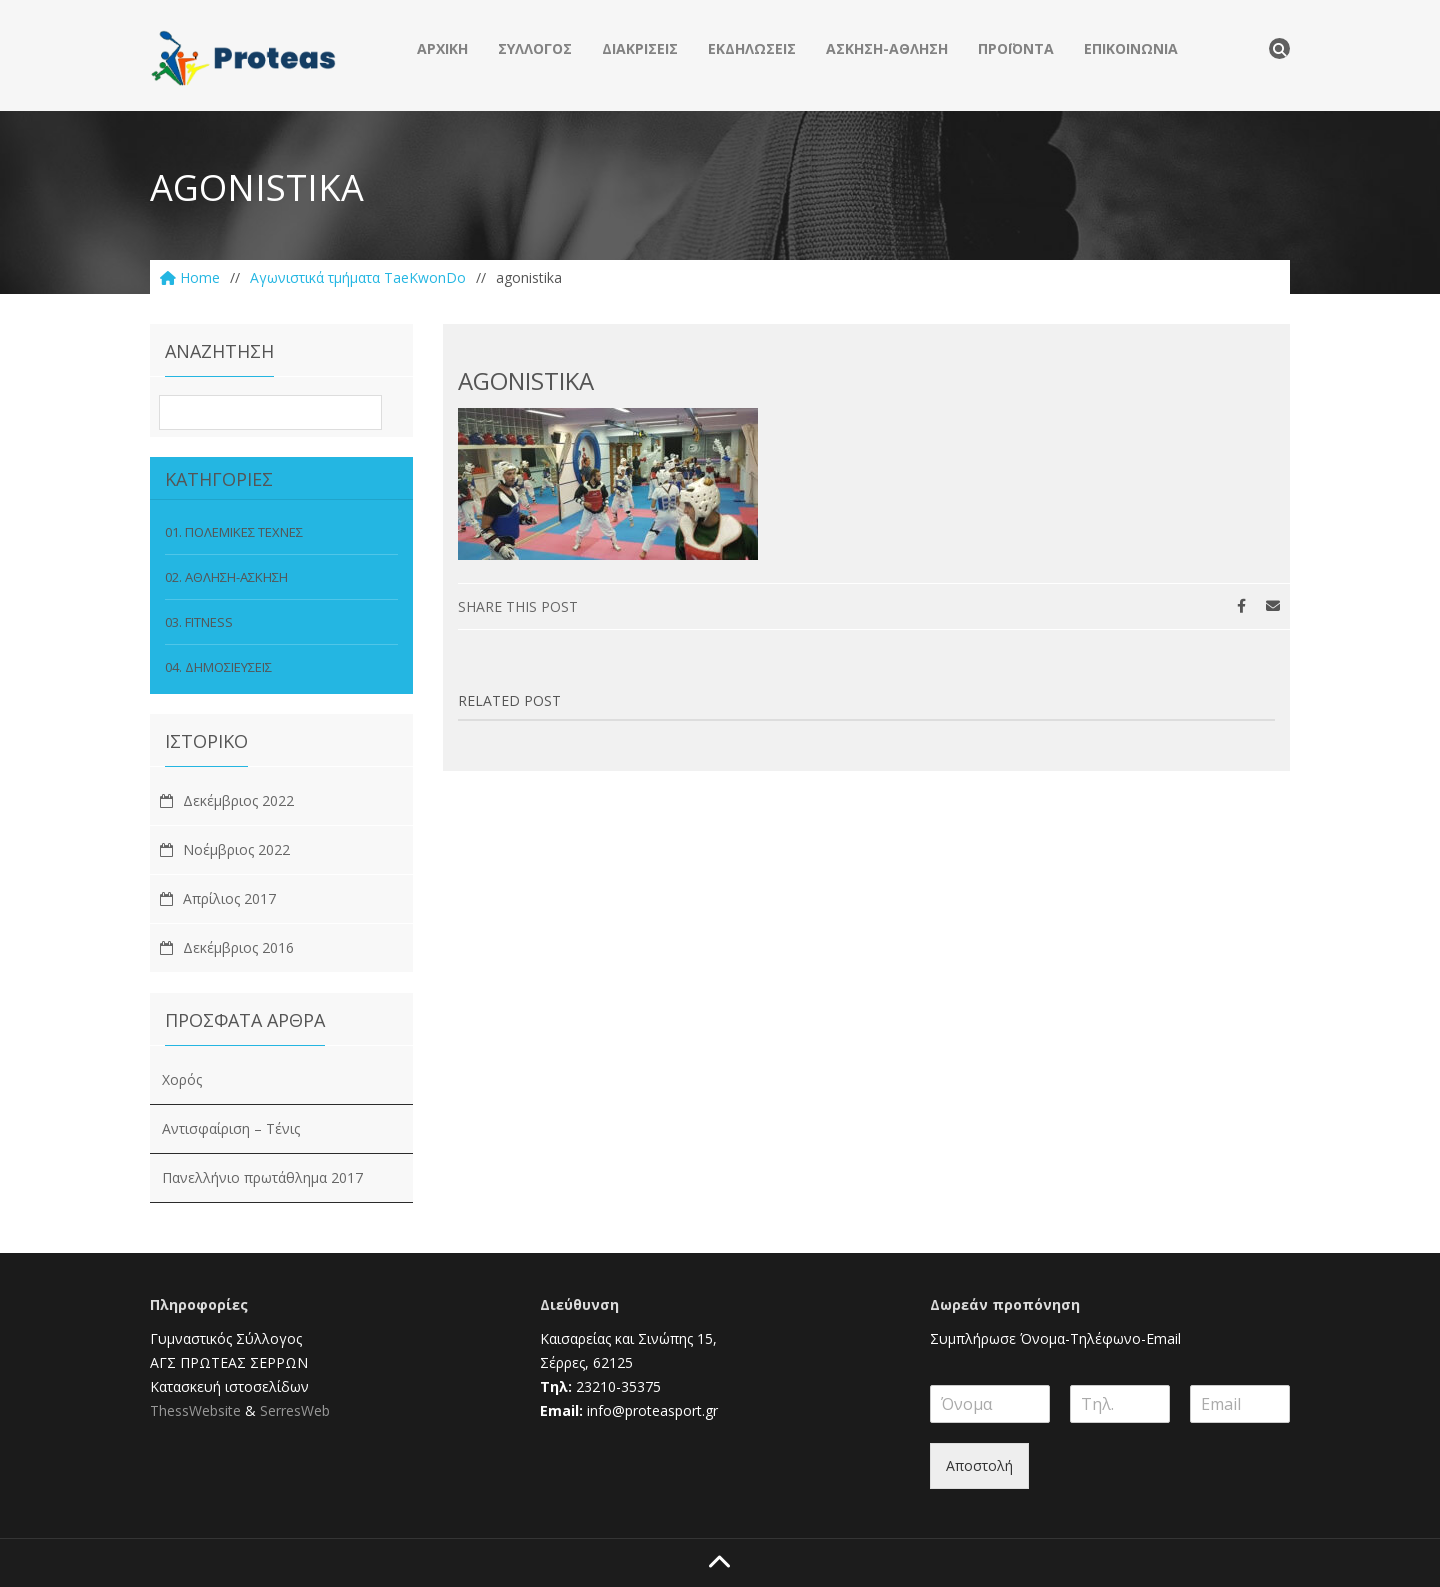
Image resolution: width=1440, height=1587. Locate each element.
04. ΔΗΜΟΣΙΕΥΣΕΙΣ (218, 667)
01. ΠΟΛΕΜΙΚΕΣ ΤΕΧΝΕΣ (234, 532)
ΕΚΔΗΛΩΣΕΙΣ (752, 48)
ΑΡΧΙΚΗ (442, 48)
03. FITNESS (199, 622)
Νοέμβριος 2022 (236, 849)
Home (190, 277)
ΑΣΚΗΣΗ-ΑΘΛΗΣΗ (887, 48)
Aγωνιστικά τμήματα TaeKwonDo (358, 277)
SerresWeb (295, 1410)
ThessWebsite (195, 1410)
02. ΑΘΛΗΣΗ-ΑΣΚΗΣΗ (226, 577)
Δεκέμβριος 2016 (238, 947)
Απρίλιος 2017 (229, 898)
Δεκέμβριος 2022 (238, 800)
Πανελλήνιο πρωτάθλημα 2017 (262, 1177)
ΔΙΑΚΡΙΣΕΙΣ (640, 48)
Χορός (182, 1079)
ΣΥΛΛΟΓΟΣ (535, 48)
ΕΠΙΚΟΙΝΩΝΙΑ (1131, 48)
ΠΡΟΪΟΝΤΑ (1016, 48)
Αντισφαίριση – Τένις (231, 1128)
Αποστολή (979, 1465)
